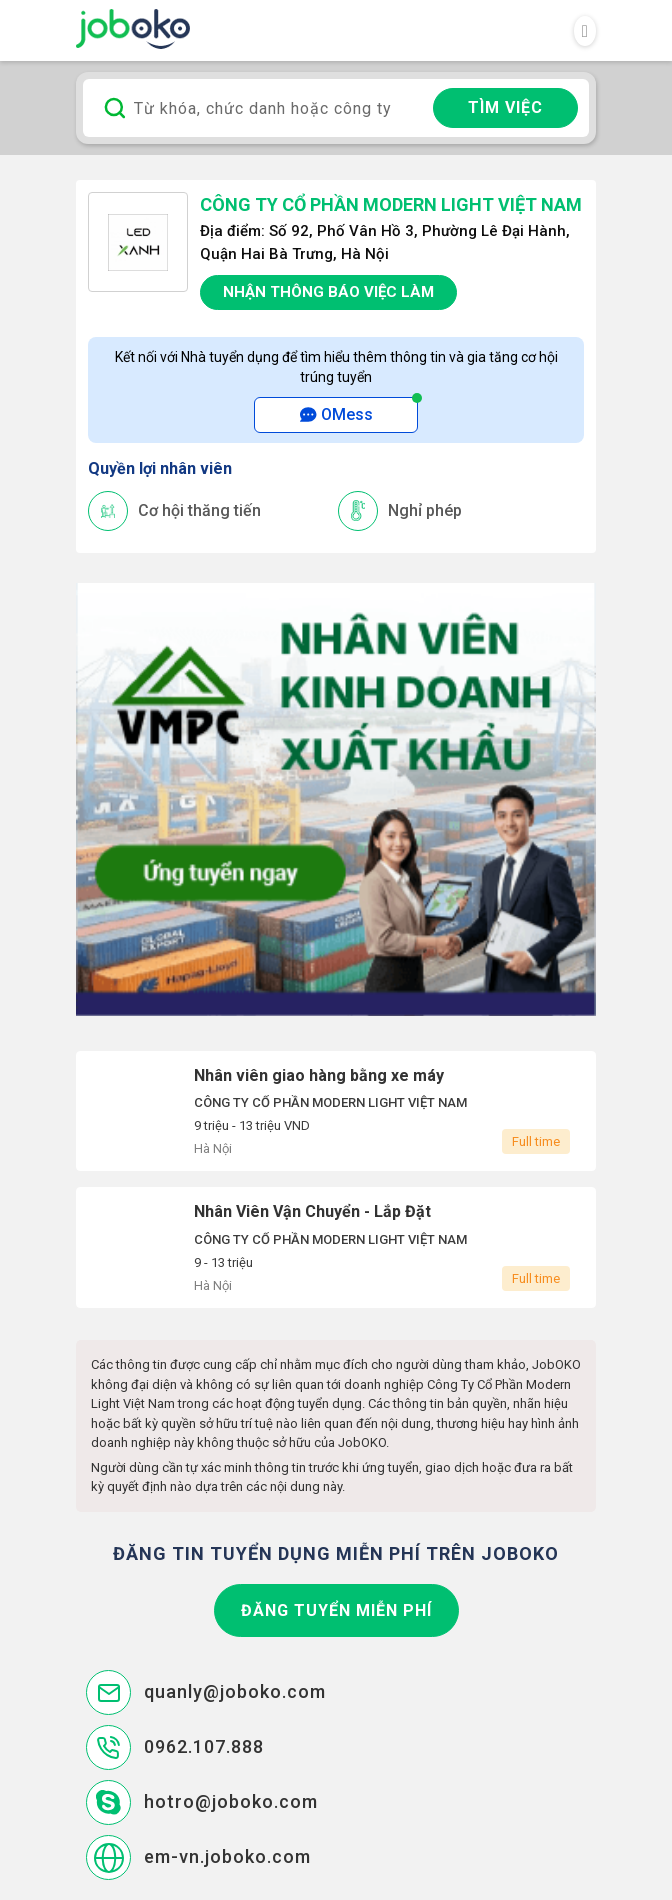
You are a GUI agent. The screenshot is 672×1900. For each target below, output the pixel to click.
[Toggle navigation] (585, 31)
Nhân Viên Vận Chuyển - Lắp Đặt (336, 1247)
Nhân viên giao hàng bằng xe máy (336, 1111)
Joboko (133, 29)
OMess (336, 414)
